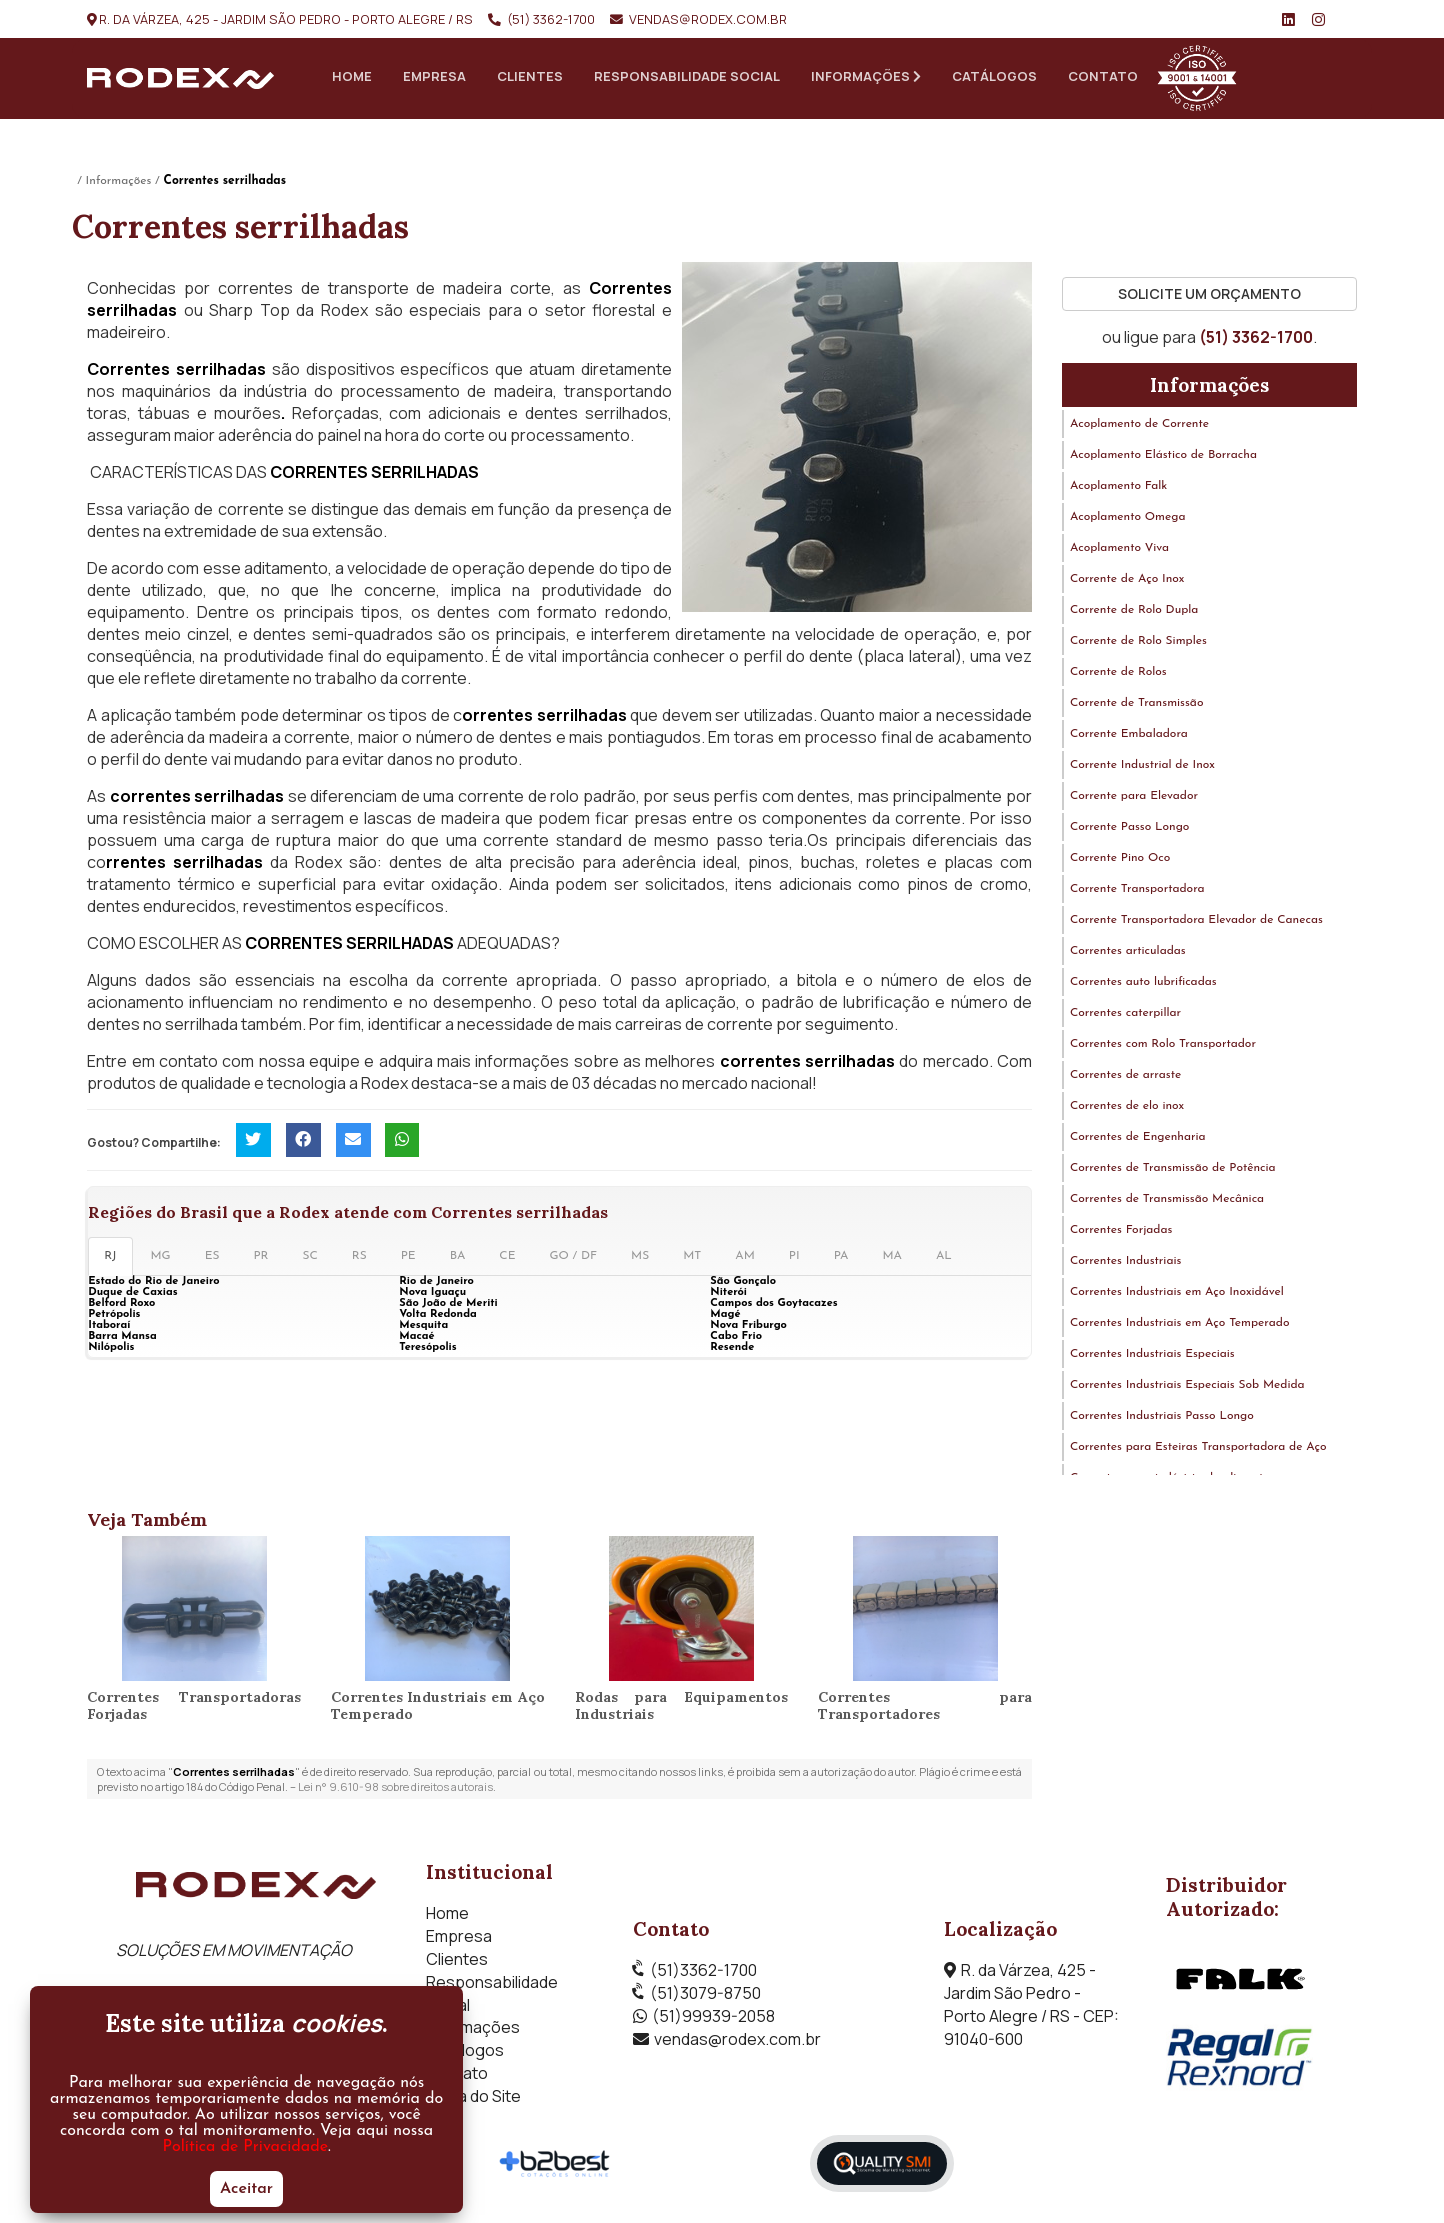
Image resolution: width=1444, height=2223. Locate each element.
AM (745, 1259)
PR (260, 1259)
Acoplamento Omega (1128, 520)
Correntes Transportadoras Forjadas (194, 1708)
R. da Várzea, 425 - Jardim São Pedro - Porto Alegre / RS (286, 19)
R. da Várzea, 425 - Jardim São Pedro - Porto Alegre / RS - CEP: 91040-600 (1031, 2007)
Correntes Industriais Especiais (1152, 1357)
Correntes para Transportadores (925, 1708)
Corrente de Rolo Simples (1138, 644)
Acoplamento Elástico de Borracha (1163, 458)
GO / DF (574, 1259)
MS (640, 1259)
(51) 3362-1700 (551, 19)
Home (352, 76)
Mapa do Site (473, 2098)
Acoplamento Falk (1118, 489)
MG (161, 1259)
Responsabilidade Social (687, 76)
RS (359, 1259)
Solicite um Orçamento (1209, 296)
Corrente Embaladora (1129, 737)
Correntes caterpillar (1125, 1016)
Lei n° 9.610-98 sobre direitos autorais (395, 1789)
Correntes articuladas (1128, 954)
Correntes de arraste (1125, 1078)
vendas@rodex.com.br (708, 19)
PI (794, 1259)
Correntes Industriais (1125, 1264)
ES (212, 1259)
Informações (866, 76)
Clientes (530, 76)
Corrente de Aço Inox (1127, 582)
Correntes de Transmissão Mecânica (1167, 1202)
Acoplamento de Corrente (1139, 427)
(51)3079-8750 (705, 1996)
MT (692, 1259)
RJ (110, 1259)
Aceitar (246, 2189)
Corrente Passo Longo (1130, 830)
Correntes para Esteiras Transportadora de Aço (1198, 1450)
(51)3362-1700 (703, 1973)
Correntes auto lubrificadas (1143, 985)
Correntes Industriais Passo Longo (1162, 1419)
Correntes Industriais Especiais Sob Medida (1187, 1388)
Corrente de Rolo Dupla (1134, 613)
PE (408, 1259)
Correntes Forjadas (1121, 1233)
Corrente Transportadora (1137, 892)
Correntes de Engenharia (1138, 1140)
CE (507, 1259)
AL (944, 1259)
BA (458, 1259)
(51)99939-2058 (713, 2019)
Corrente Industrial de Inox (1142, 768)
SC (310, 1259)
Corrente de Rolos (1118, 675)
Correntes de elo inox (1127, 1109)
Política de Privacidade (245, 2147)
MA (892, 1259)
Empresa (434, 76)
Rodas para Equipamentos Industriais (682, 1708)
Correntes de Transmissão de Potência (1173, 1171)
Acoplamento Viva (1119, 551)
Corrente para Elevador (1134, 799)
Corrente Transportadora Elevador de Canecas (1196, 923)
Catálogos (994, 76)
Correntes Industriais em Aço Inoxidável (1177, 1295)
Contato (1103, 76)
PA (841, 1259)
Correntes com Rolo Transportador (1163, 1047)
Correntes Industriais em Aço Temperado (438, 1708)
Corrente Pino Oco (1120, 861)
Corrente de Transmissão (1137, 706)
